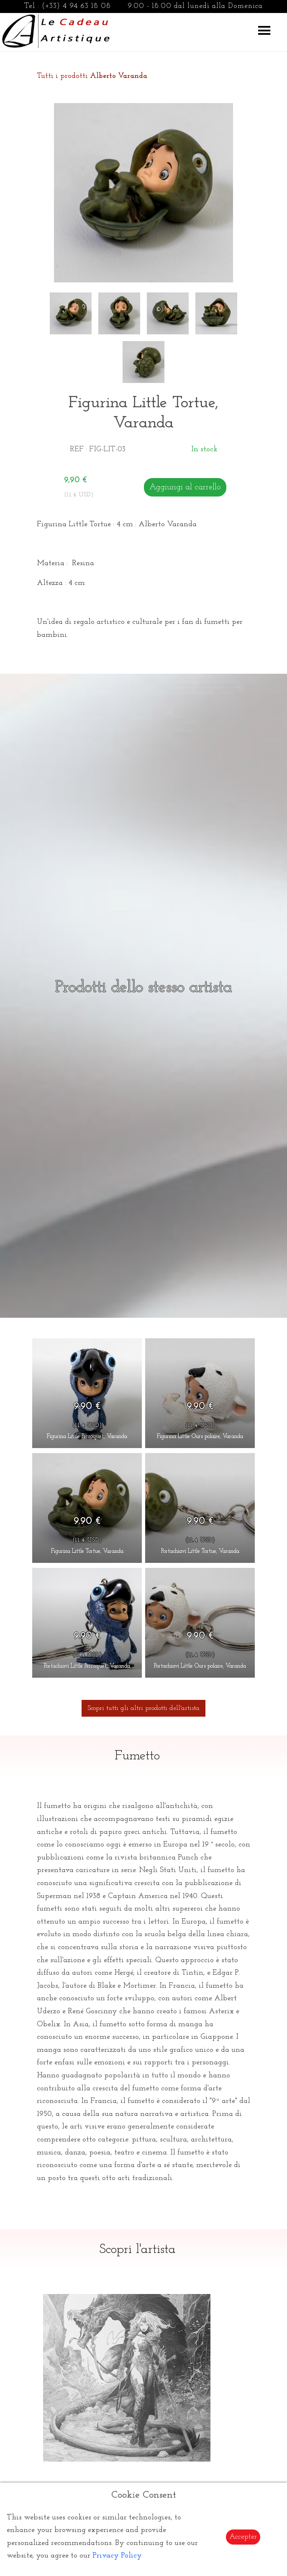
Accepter (243, 2537)
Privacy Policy (117, 2556)
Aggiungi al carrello (185, 487)
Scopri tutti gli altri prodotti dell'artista (143, 1708)
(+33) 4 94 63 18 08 (76, 6)
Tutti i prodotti (92, 76)
